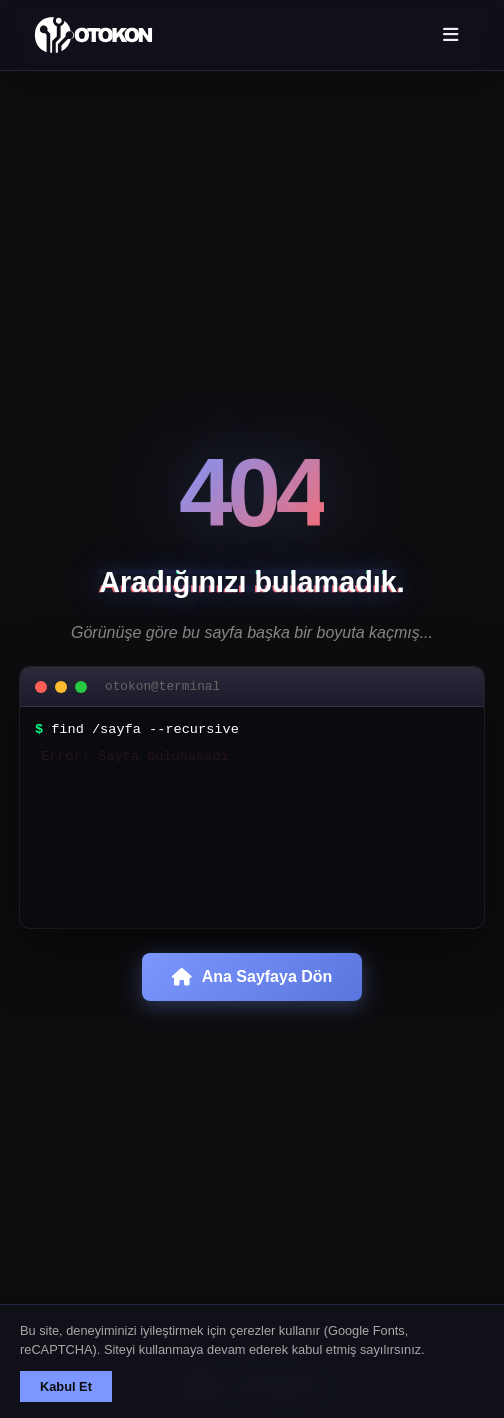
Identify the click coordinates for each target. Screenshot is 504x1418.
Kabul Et (66, 1386)
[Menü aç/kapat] (449, 35)
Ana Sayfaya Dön (252, 992)
